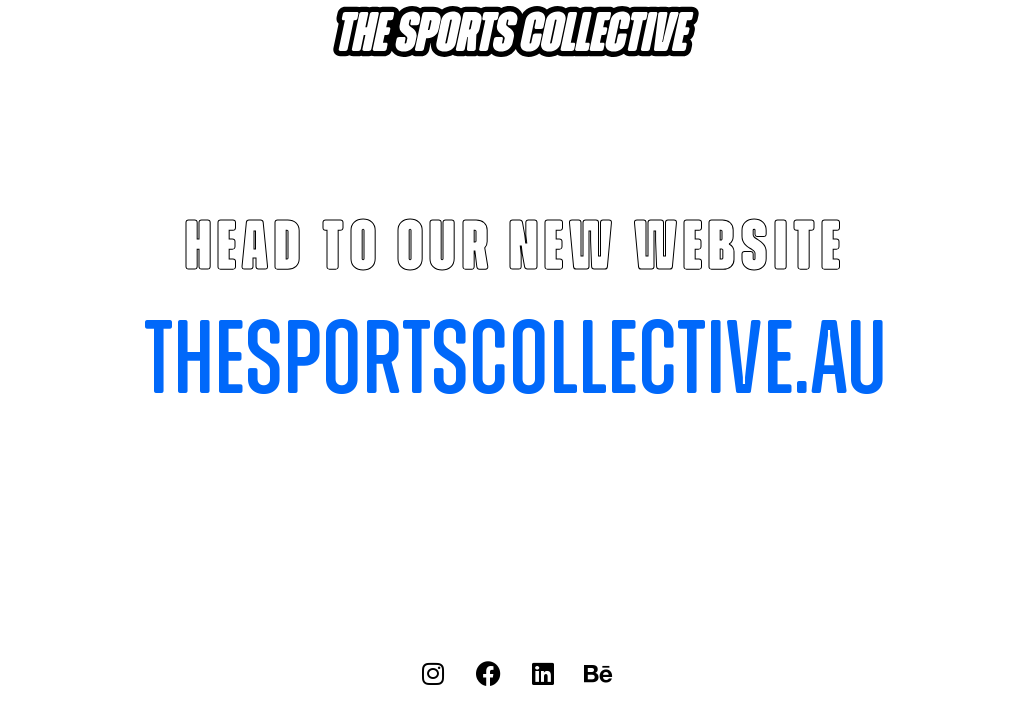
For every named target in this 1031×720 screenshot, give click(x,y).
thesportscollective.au (515, 362)
